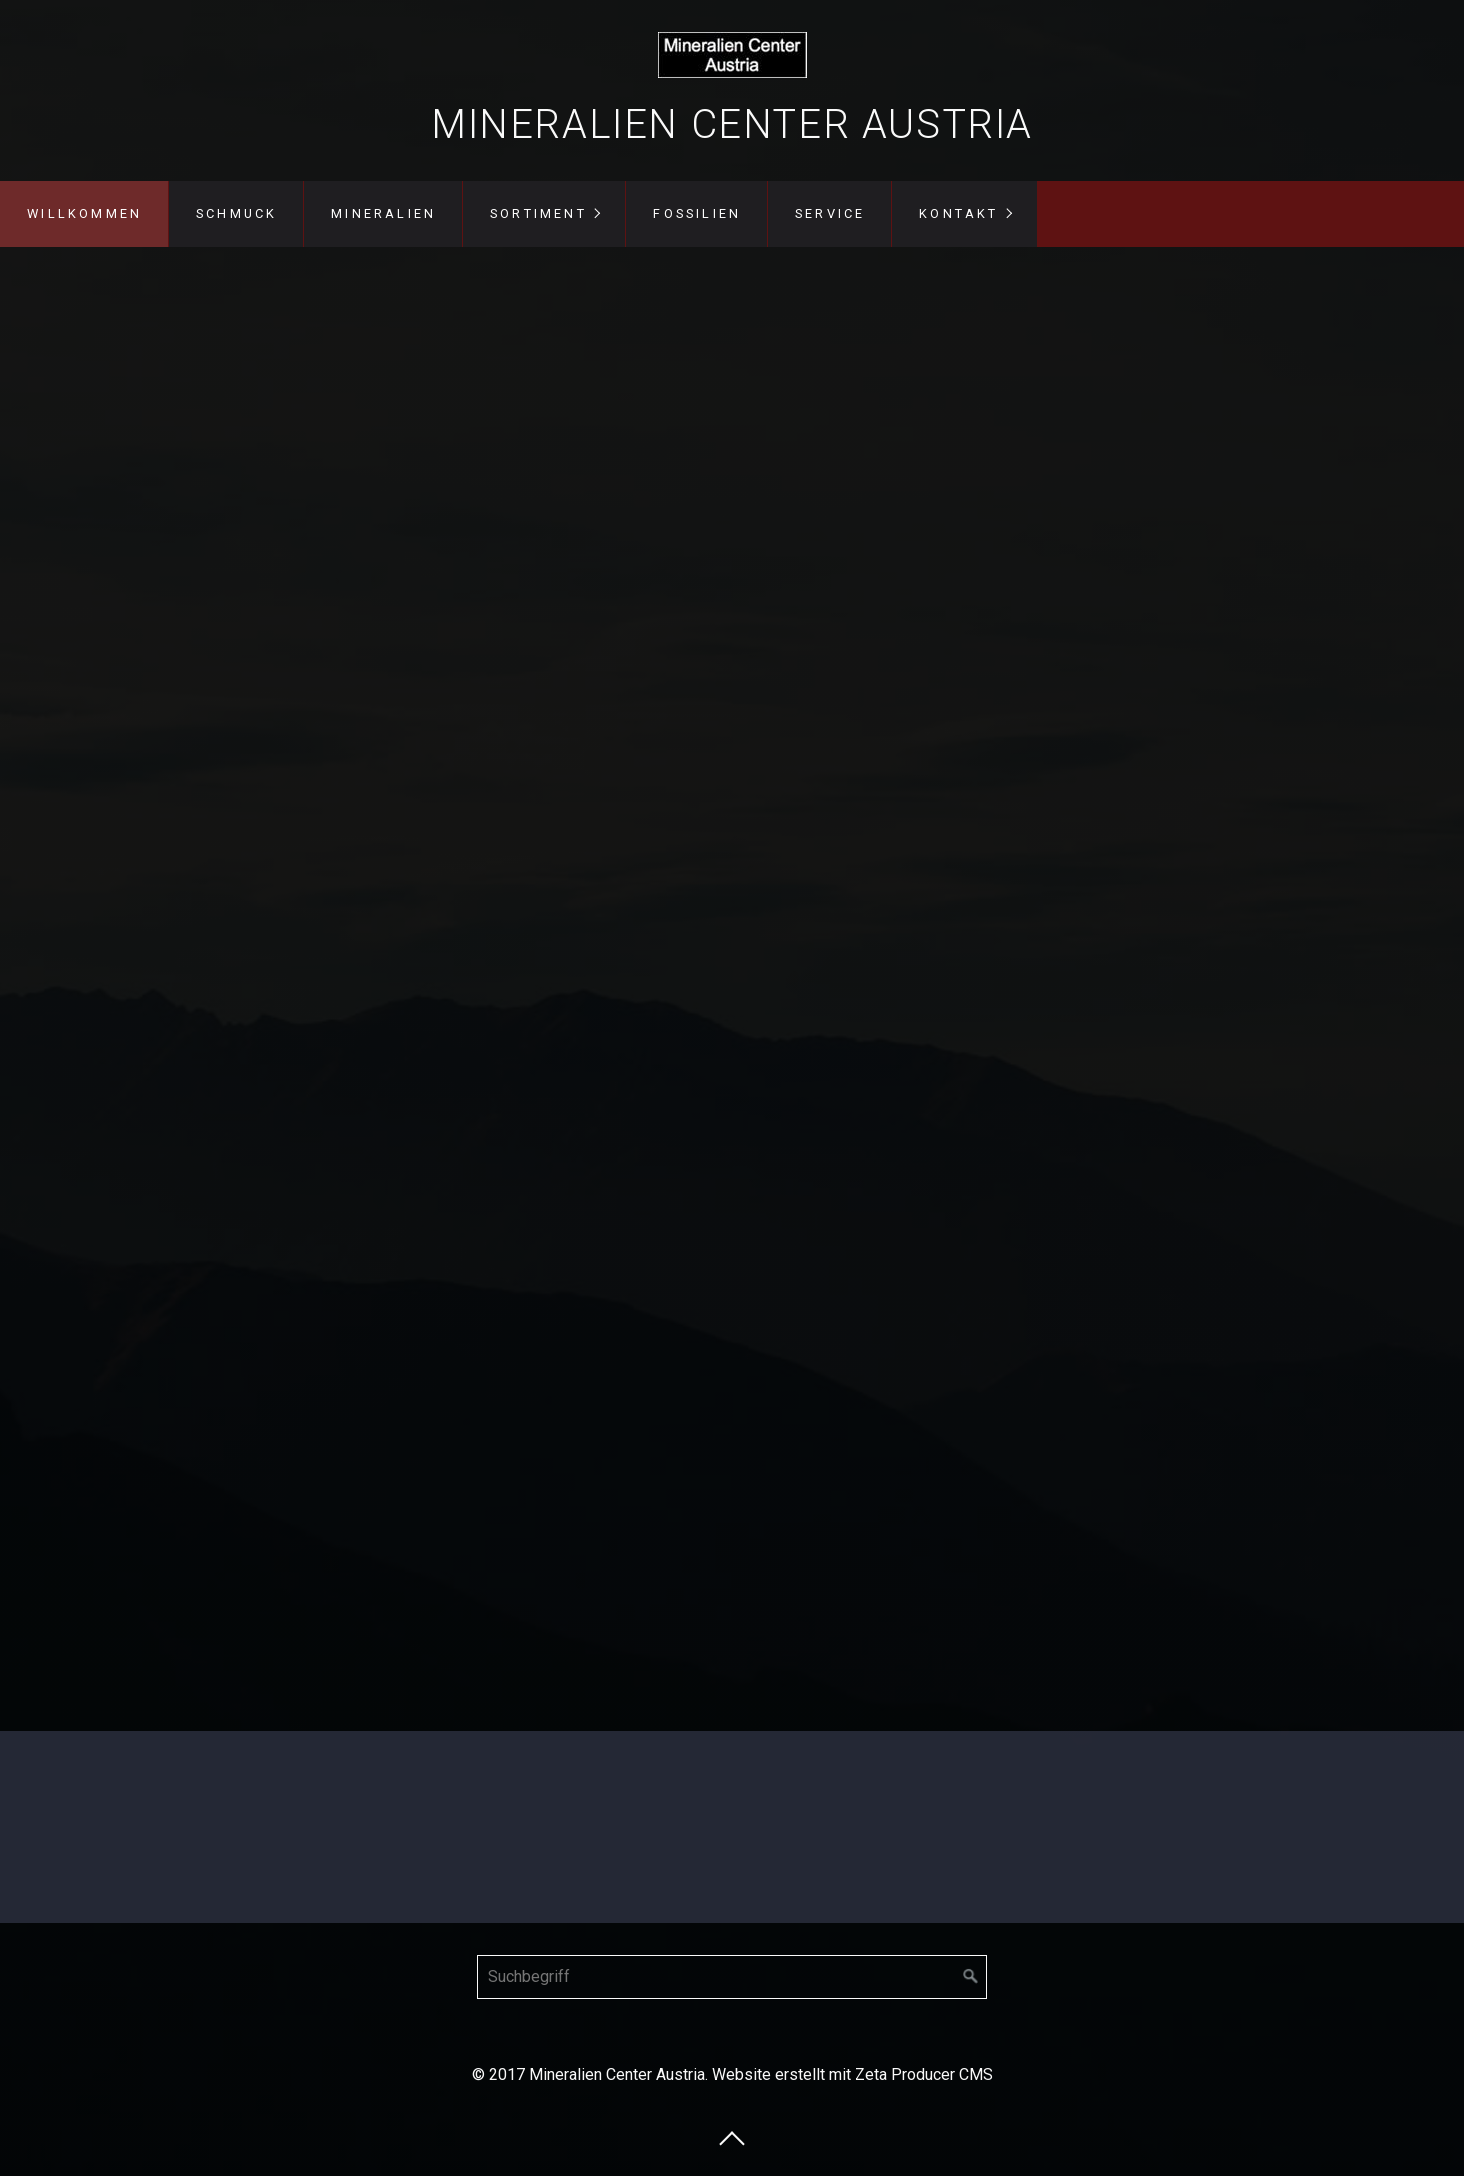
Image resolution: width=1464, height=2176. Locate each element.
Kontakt (958, 213)
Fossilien (697, 213)
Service (830, 213)
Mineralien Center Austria (732, 124)
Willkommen (84, 213)
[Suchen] (971, 1977)
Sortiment (538, 213)
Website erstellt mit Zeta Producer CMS (852, 2074)
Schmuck (236, 213)
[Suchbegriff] (732, 1977)
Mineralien (383, 213)
